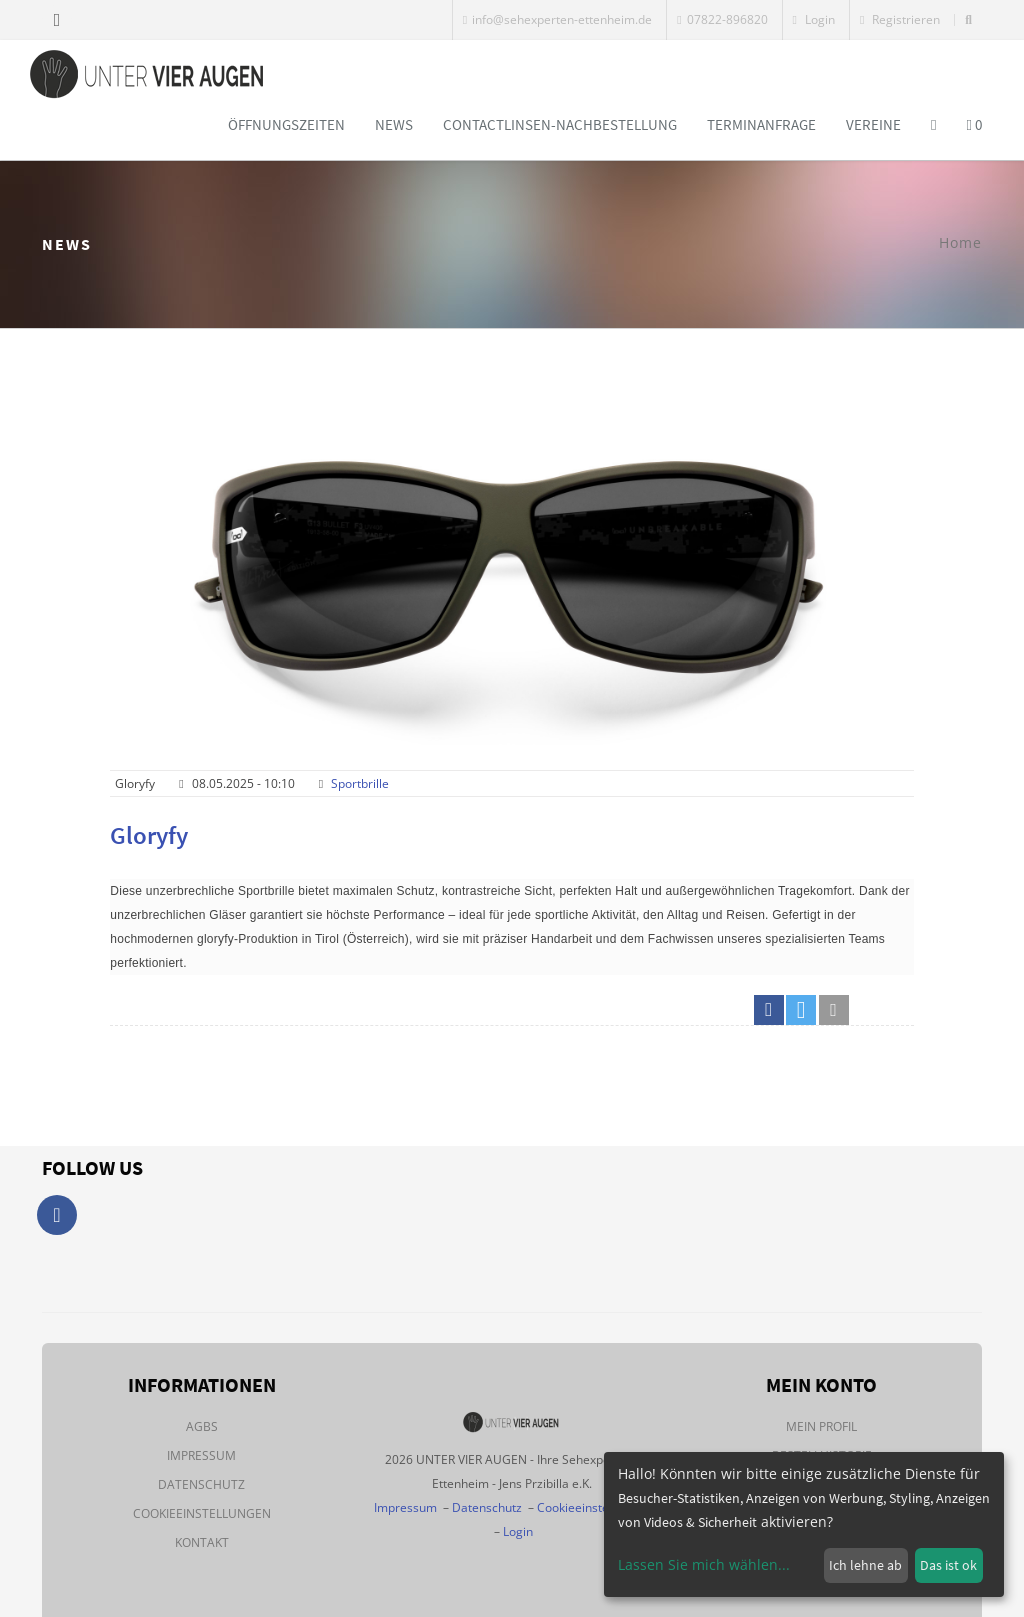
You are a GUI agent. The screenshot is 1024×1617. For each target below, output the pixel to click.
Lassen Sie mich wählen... (704, 1564)
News (394, 124)
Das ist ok (948, 1565)
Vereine (873, 124)
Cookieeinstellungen (202, 1513)
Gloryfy (149, 835)
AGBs (202, 1426)
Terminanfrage (761, 124)
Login (814, 19)
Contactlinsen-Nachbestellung (560, 124)
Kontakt (202, 1542)
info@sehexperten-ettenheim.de (557, 19)
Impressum (201, 1455)
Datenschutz (201, 1484)
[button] (769, 1010)
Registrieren (900, 19)
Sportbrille (360, 783)
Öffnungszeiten (286, 124)
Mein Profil (821, 1426)
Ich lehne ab (865, 1565)
